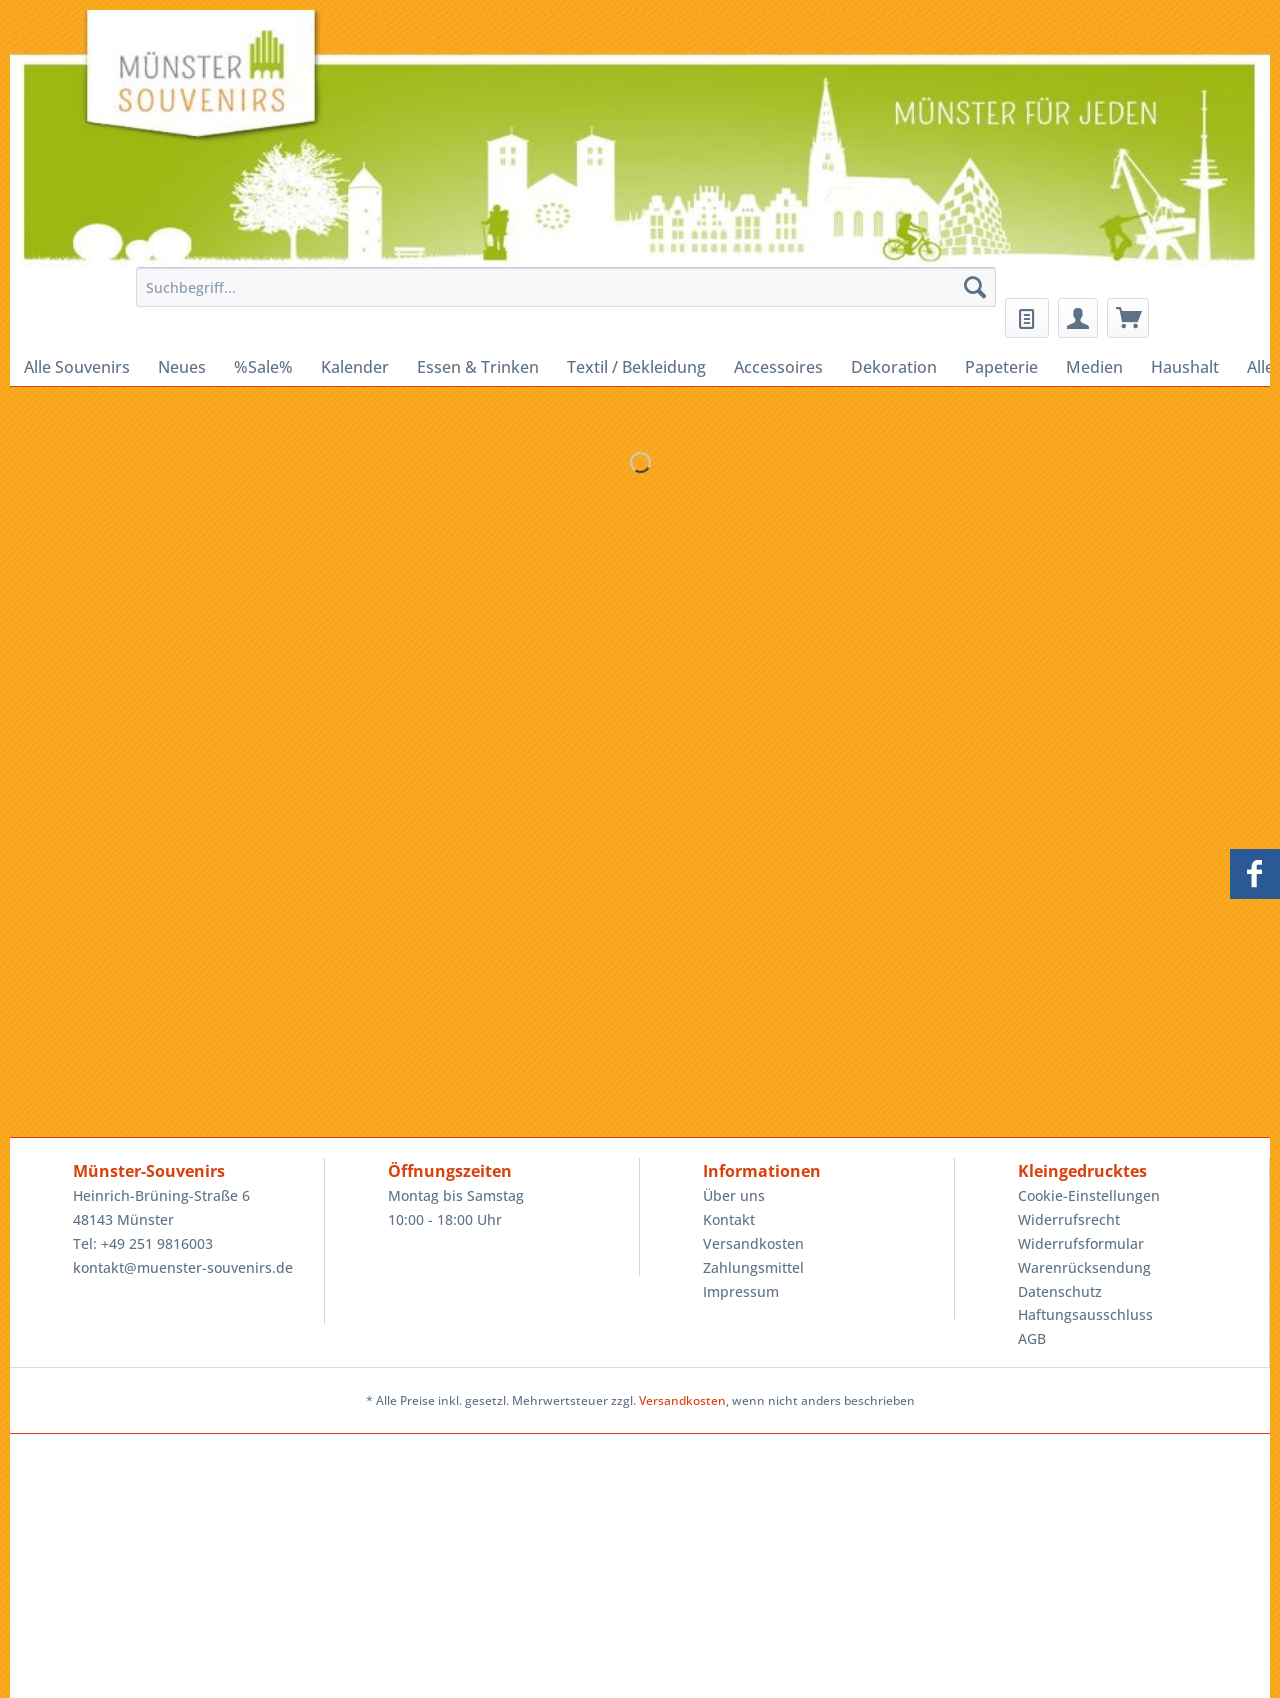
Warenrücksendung (1084, 1267)
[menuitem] (560, 296)
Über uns (734, 1195)
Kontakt (729, 1219)
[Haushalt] (1185, 367)
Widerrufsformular (1081, 1243)
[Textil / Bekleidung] (636, 367)
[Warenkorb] (1128, 318)
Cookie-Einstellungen (1089, 1195)
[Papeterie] (1001, 367)
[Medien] (1094, 367)
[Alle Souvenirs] (77, 367)
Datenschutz (1060, 1291)
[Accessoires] (778, 367)
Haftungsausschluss (1085, 1314)
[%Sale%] (263, 367)
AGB (1032, 1338)
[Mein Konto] (1078, 318)
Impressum (741, 1291)
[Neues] (182, 367)
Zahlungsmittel (753, 1267)
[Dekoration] (894, 367)
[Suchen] (975, 287)
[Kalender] (355, 367)
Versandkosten (753, 1243)
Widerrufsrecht (1069, 1219)
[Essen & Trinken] (478, 367)
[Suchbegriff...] (565, 287)
